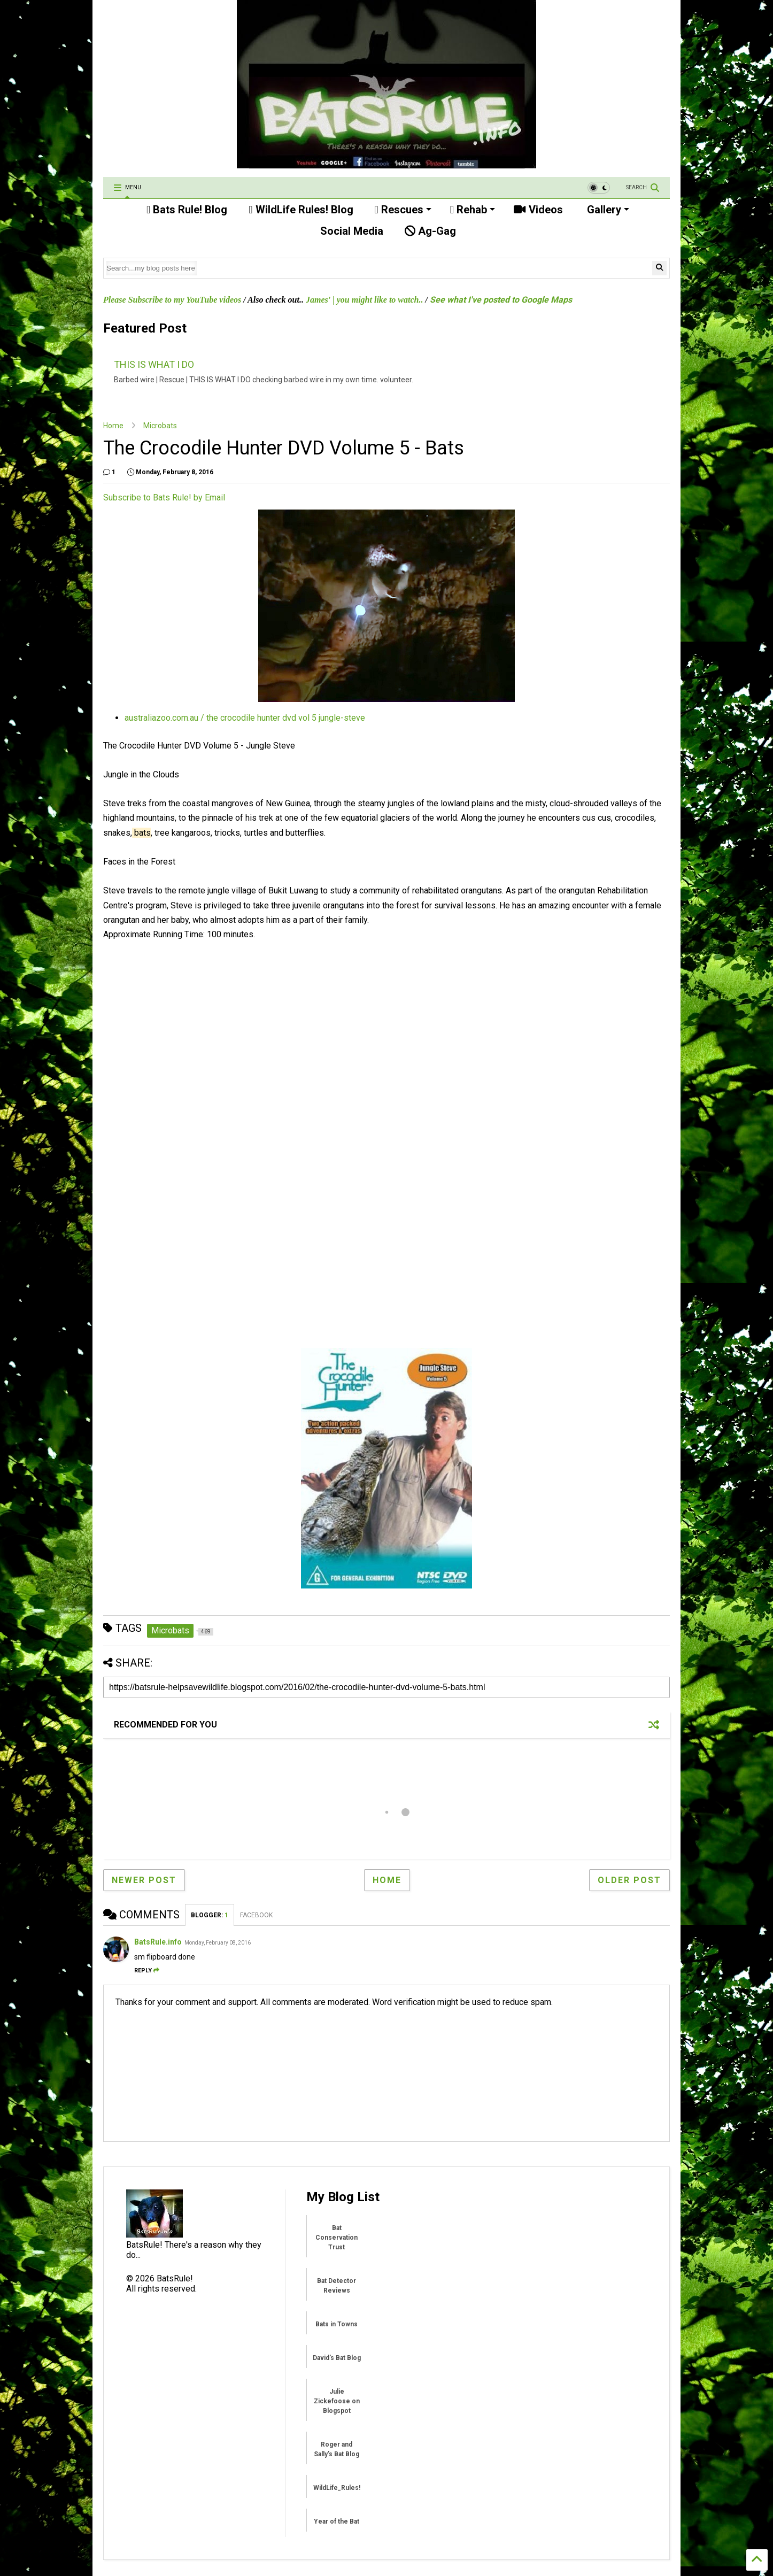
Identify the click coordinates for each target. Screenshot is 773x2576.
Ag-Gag (430, 231)
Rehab (472, 209)
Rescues (403, 209)
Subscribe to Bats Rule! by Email (164, 497)
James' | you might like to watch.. (364, 299)
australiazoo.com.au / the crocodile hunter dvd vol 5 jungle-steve (245, 718)
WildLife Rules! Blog (301, 209)
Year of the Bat (336, 2521)
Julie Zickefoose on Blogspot (337, 2401)
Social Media (350, 231)
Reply (146, 1970)
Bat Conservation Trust (336, 2237)
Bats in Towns (336, 2324)
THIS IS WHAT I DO (154, 364)
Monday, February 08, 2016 (217, 1943)
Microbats (160, 425)
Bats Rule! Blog (186, 209)
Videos (538, 209)
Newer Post (144, 1880)
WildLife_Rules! (336, 2488)
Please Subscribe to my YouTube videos (172, 299)
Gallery (606, 209)
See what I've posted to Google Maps (501, 300)
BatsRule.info (158, 1942)
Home (113, 425)
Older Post (629, 1880)
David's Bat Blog (337, 2358)
